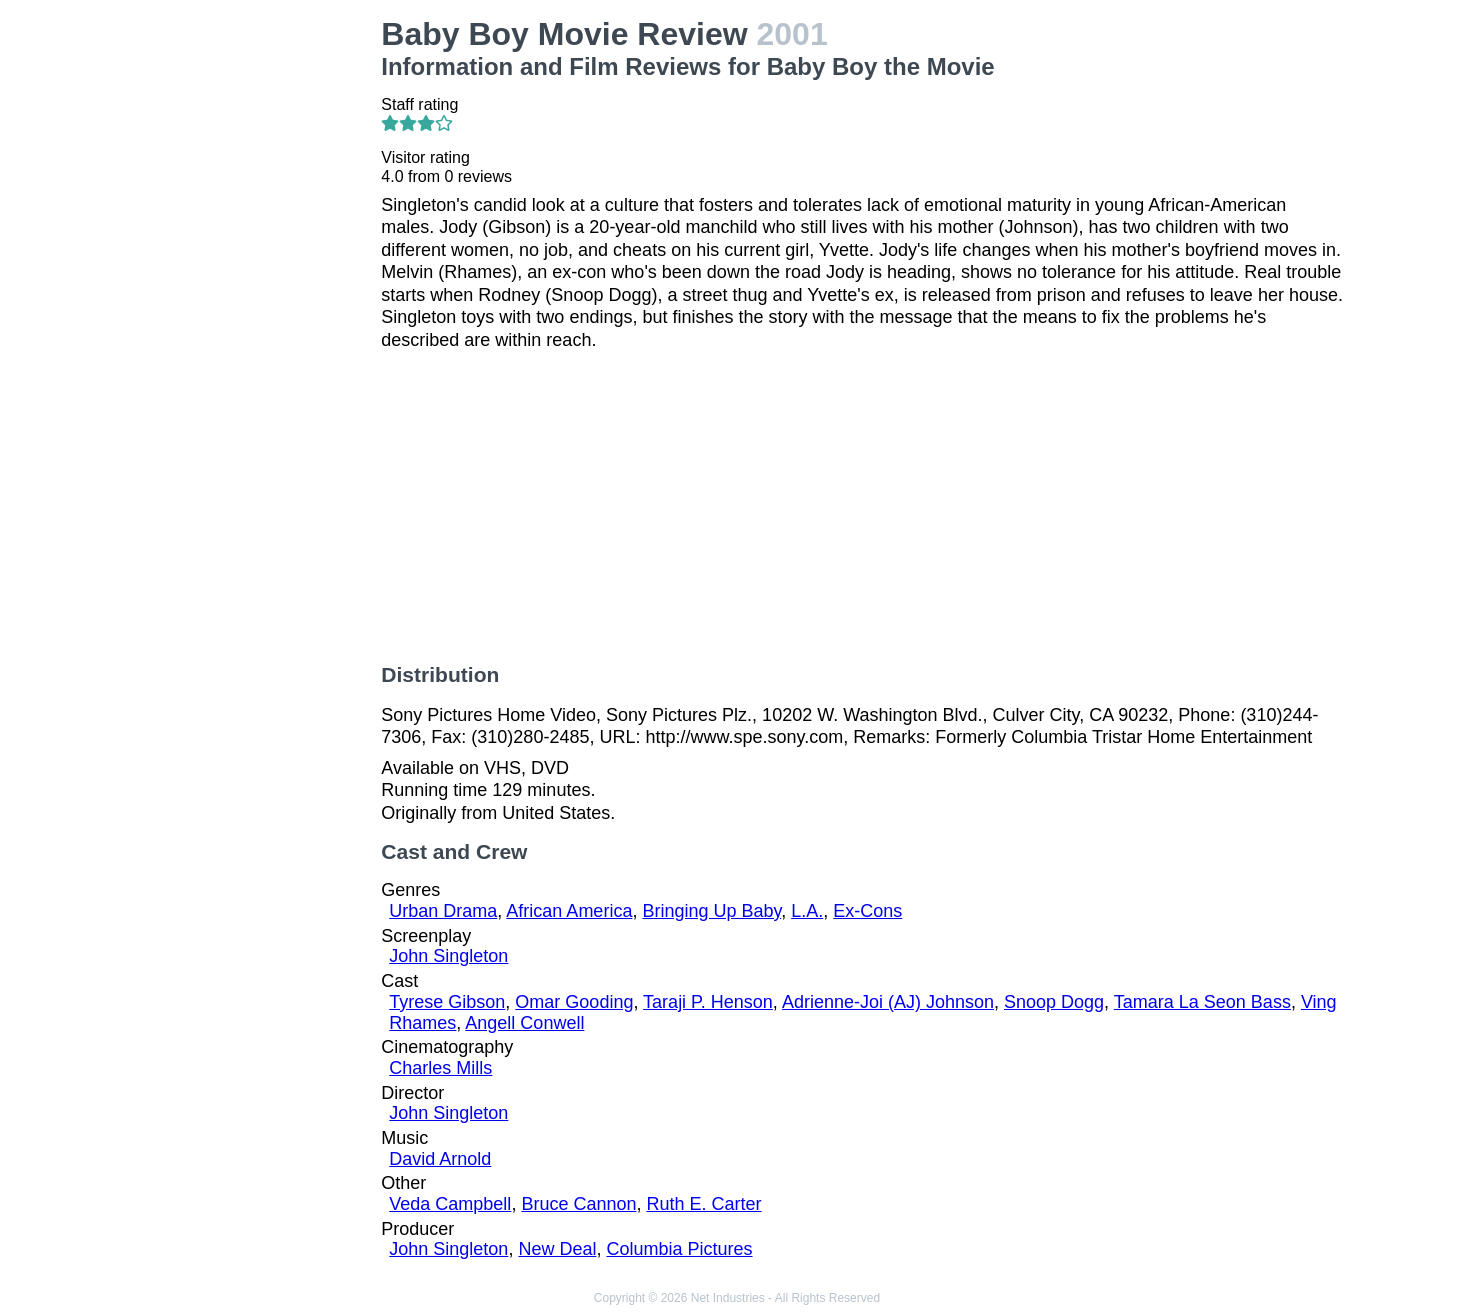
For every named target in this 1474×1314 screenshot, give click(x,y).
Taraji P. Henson (708, 1002)
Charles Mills (440, 1068)
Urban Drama (443, 911)
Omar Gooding (574, 1002)
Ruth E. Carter (703, 1204)
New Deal (557, 1249)
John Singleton (448, 956)
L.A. (807, 911)
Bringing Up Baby (711, 911)
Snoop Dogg (1054, 1002)
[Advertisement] (256, 316)
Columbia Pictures (679, 1249)
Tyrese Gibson (447, 1002)
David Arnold (440, 1159)
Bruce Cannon (578, 1204)
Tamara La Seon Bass (1202, 1002)
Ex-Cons (867, 911)
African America (569, 911)
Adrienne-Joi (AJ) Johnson (888, 1002)
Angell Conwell (524, 1023)
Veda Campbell (450, 1204)
